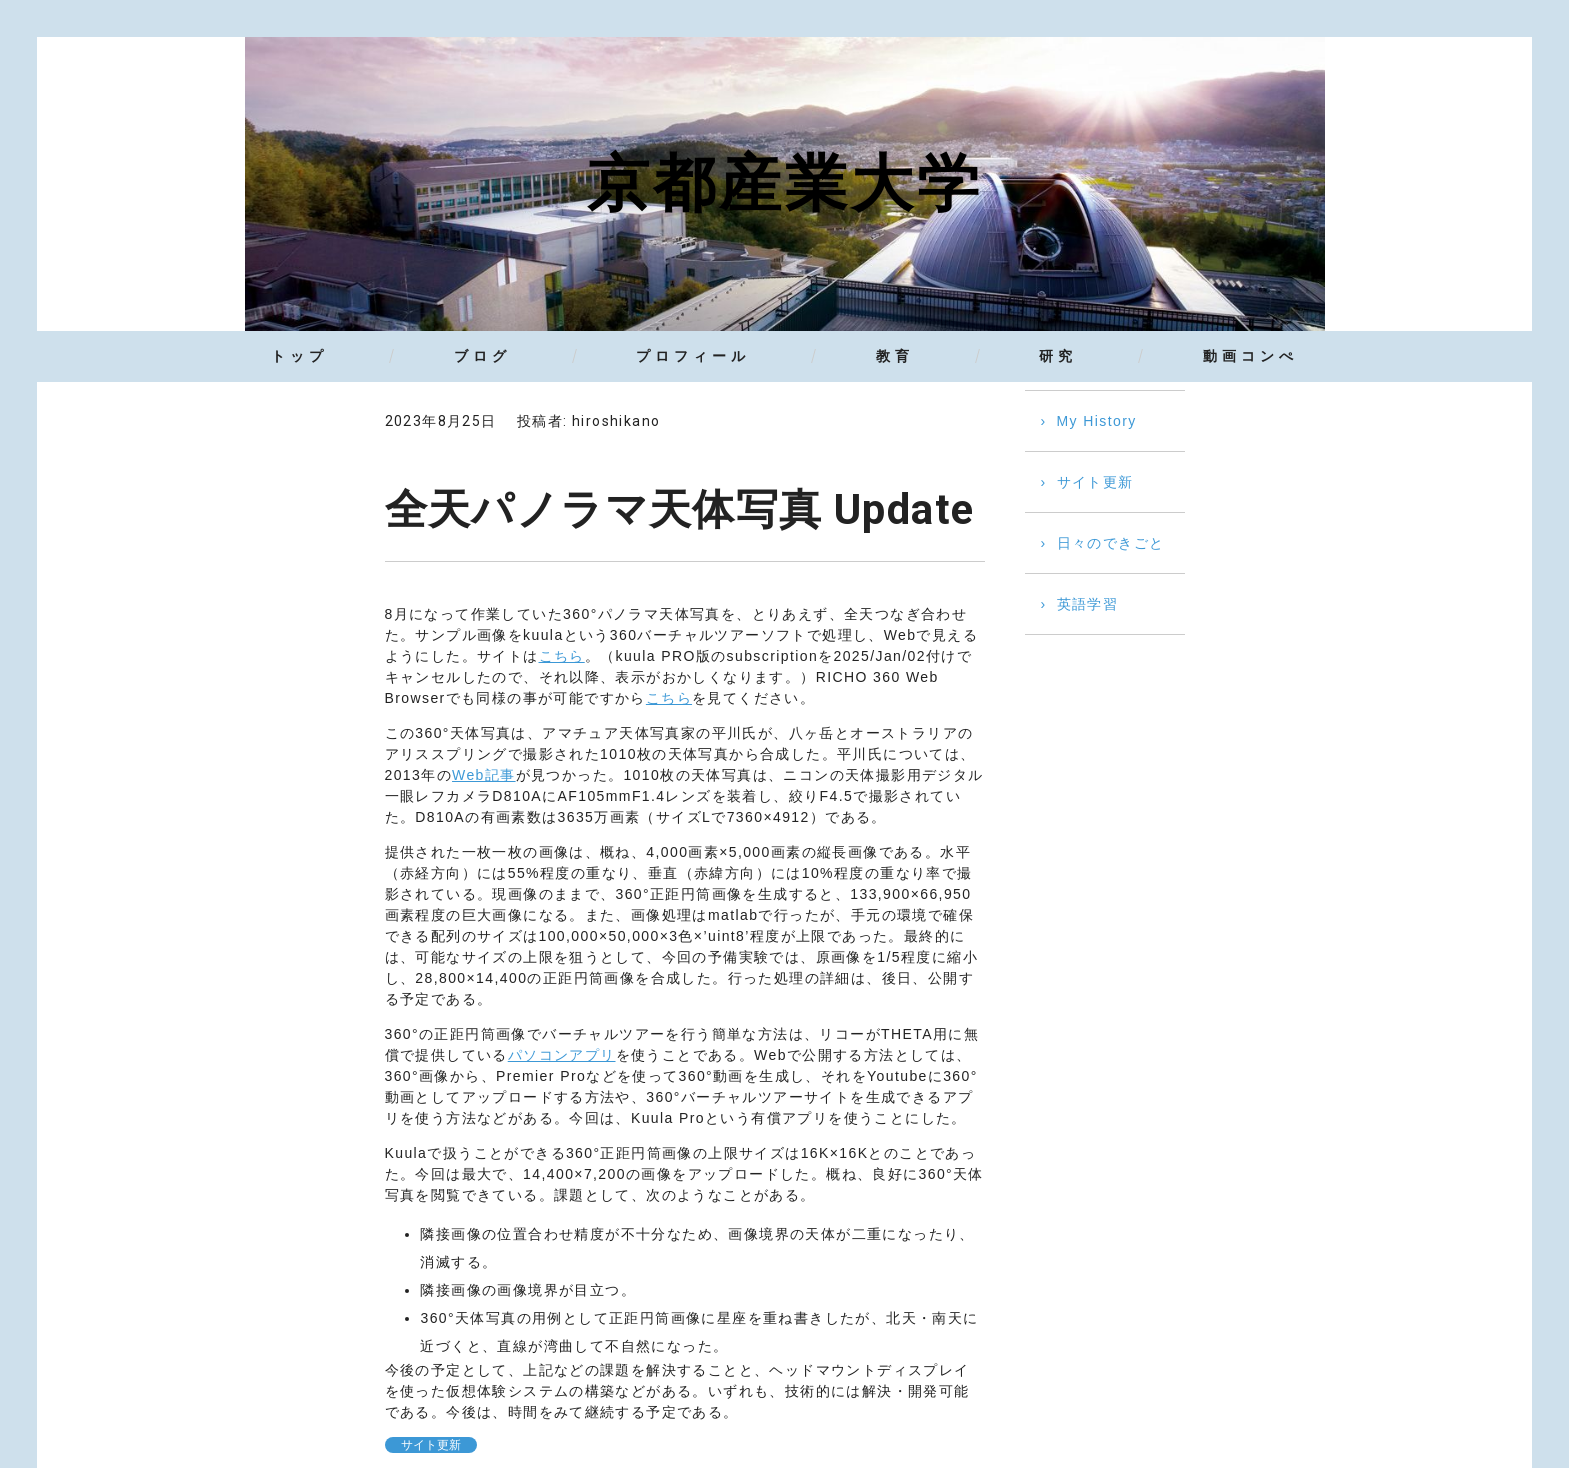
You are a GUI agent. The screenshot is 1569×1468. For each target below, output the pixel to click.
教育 (895, 356)
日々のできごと (1111, 543)
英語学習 (1088, 604)
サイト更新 (431, 1445)
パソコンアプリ (562, 1055)
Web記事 (484, 775)
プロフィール (693, 356)
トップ (299, 356)
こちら (562, 656)
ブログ (482, 356)
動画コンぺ (1250, 356)
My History (1097, 421)
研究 (1058, 356)
